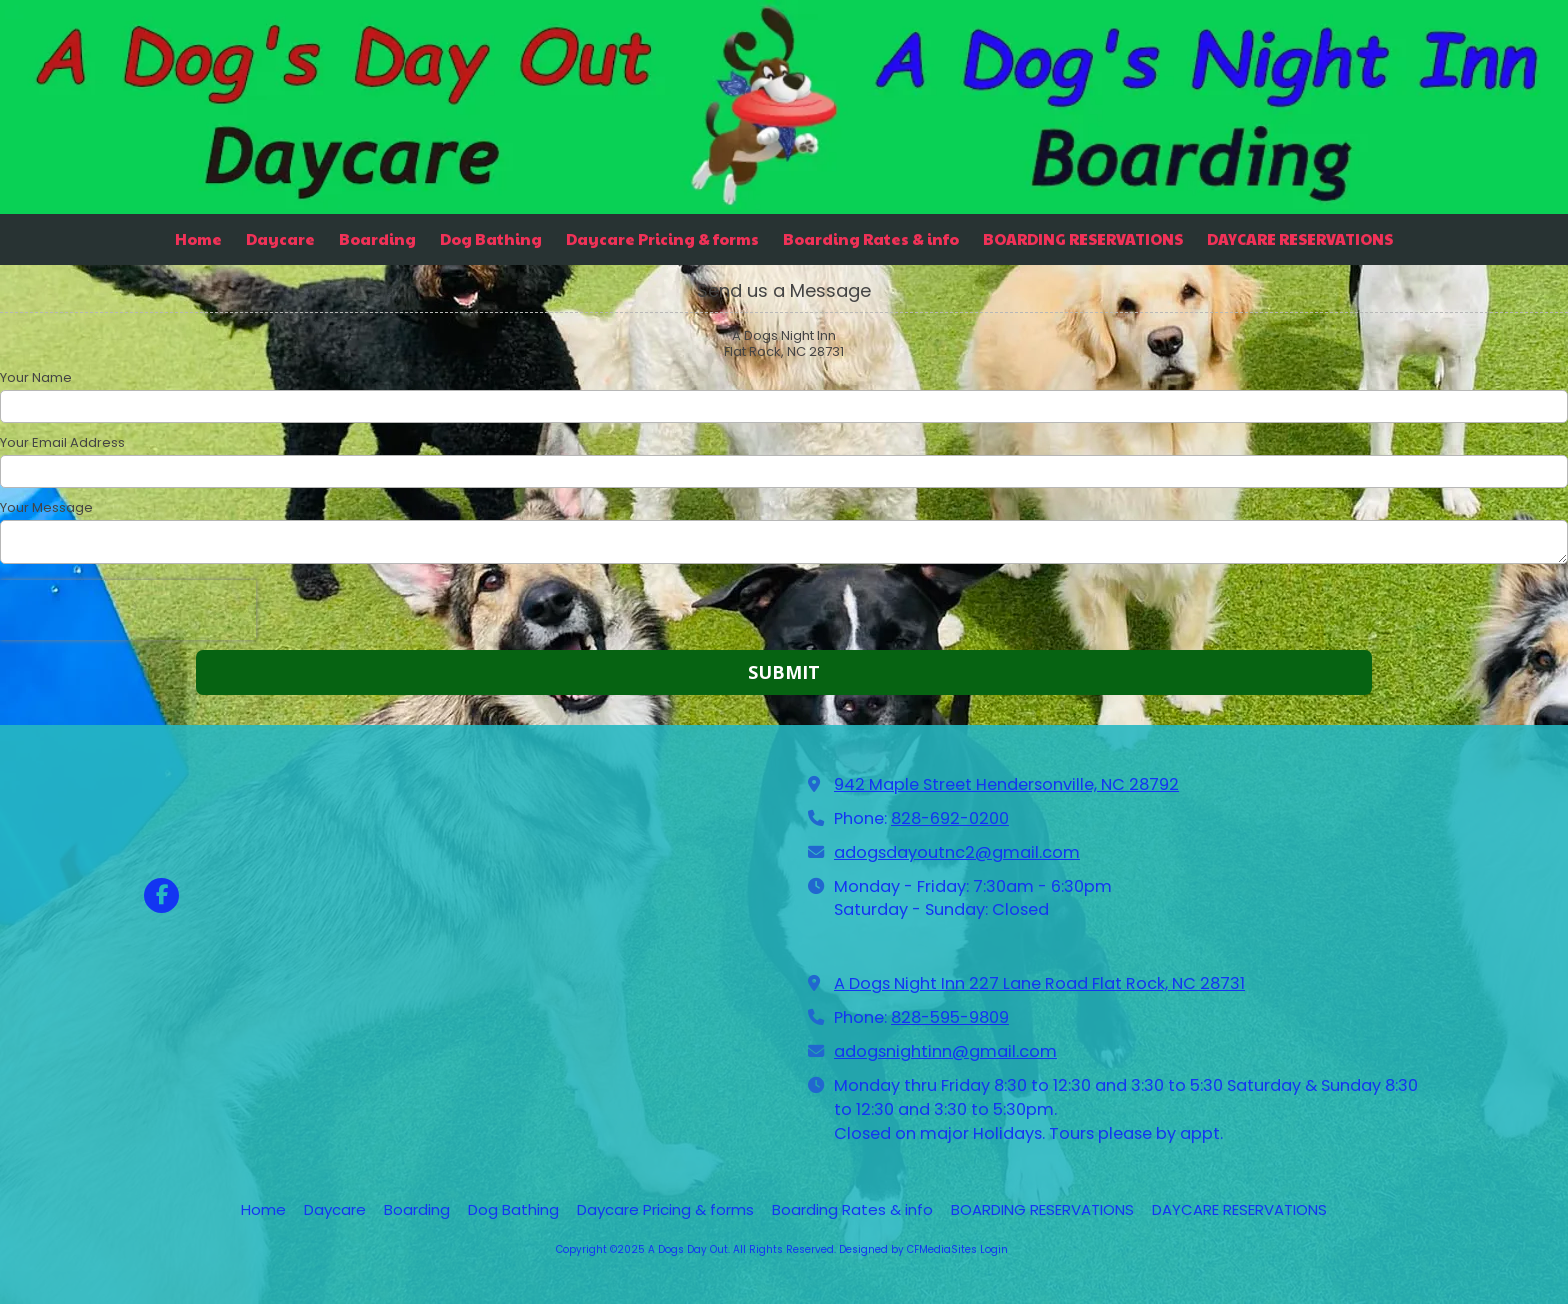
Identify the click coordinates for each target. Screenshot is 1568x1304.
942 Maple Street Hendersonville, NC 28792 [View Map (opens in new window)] (1006, 784)
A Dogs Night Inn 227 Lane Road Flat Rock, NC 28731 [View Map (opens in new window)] (1039, 983)
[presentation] (128, 610)
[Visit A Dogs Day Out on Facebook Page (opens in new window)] (161, 895)
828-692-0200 (950, 818)
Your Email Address (62, 443)
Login (994, 1249)
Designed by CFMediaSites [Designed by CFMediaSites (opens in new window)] (908, 1249)
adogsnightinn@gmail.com (945, 1051)
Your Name (36, 378)
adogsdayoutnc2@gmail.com (957, 852)
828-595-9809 (950, 1017)
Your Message (46, 508)
